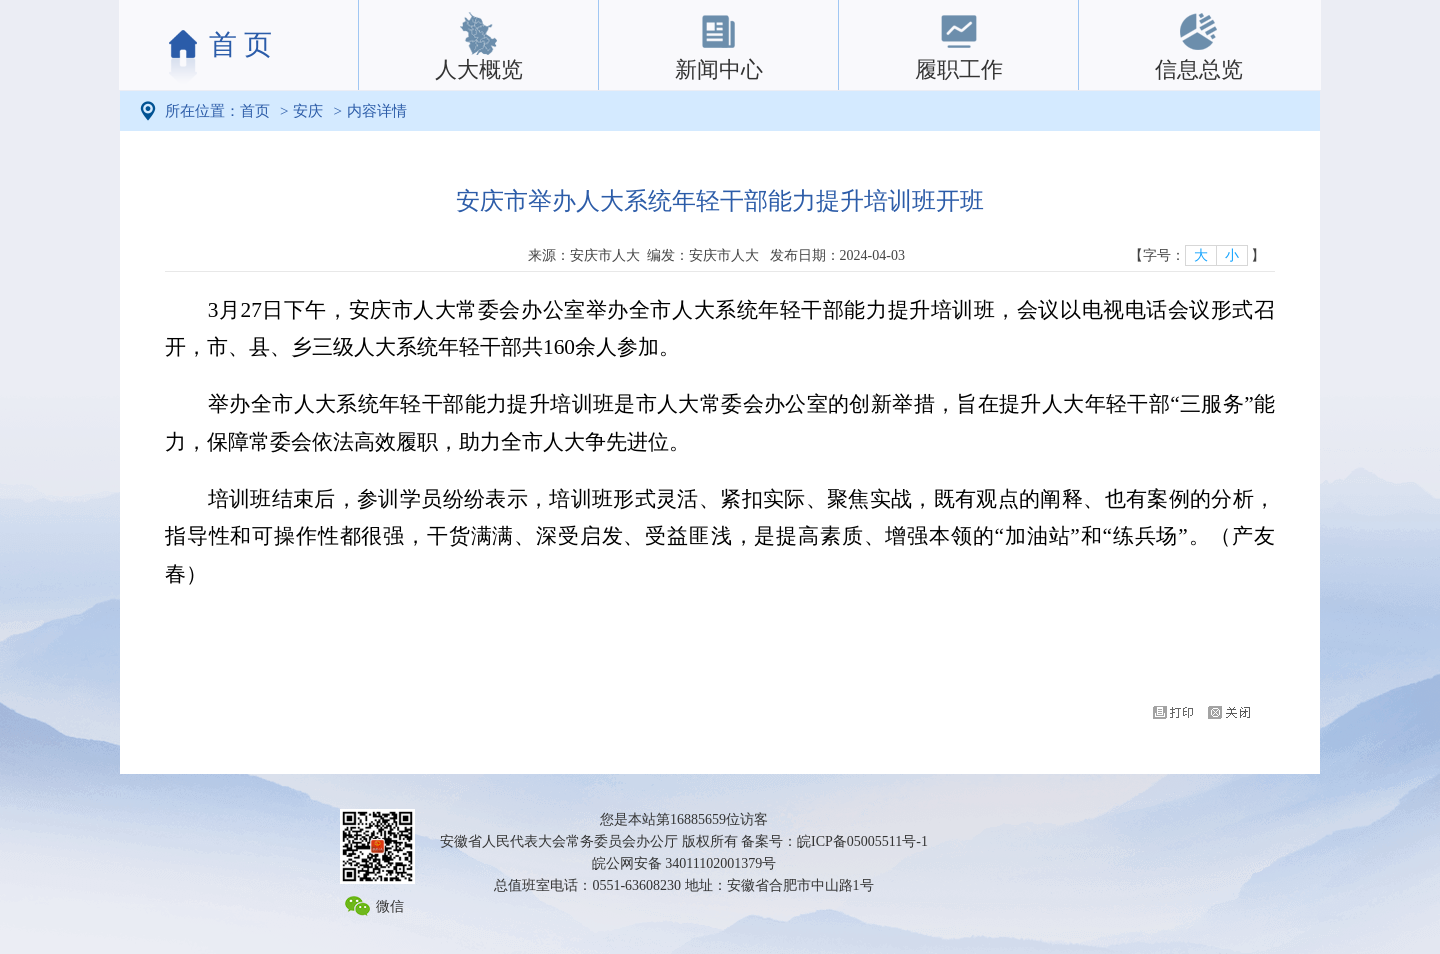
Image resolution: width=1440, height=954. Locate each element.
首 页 (240, 44)
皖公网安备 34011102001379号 (684, 863)
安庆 (308, 111)
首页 (255, 111)
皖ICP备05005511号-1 (862, 841)
